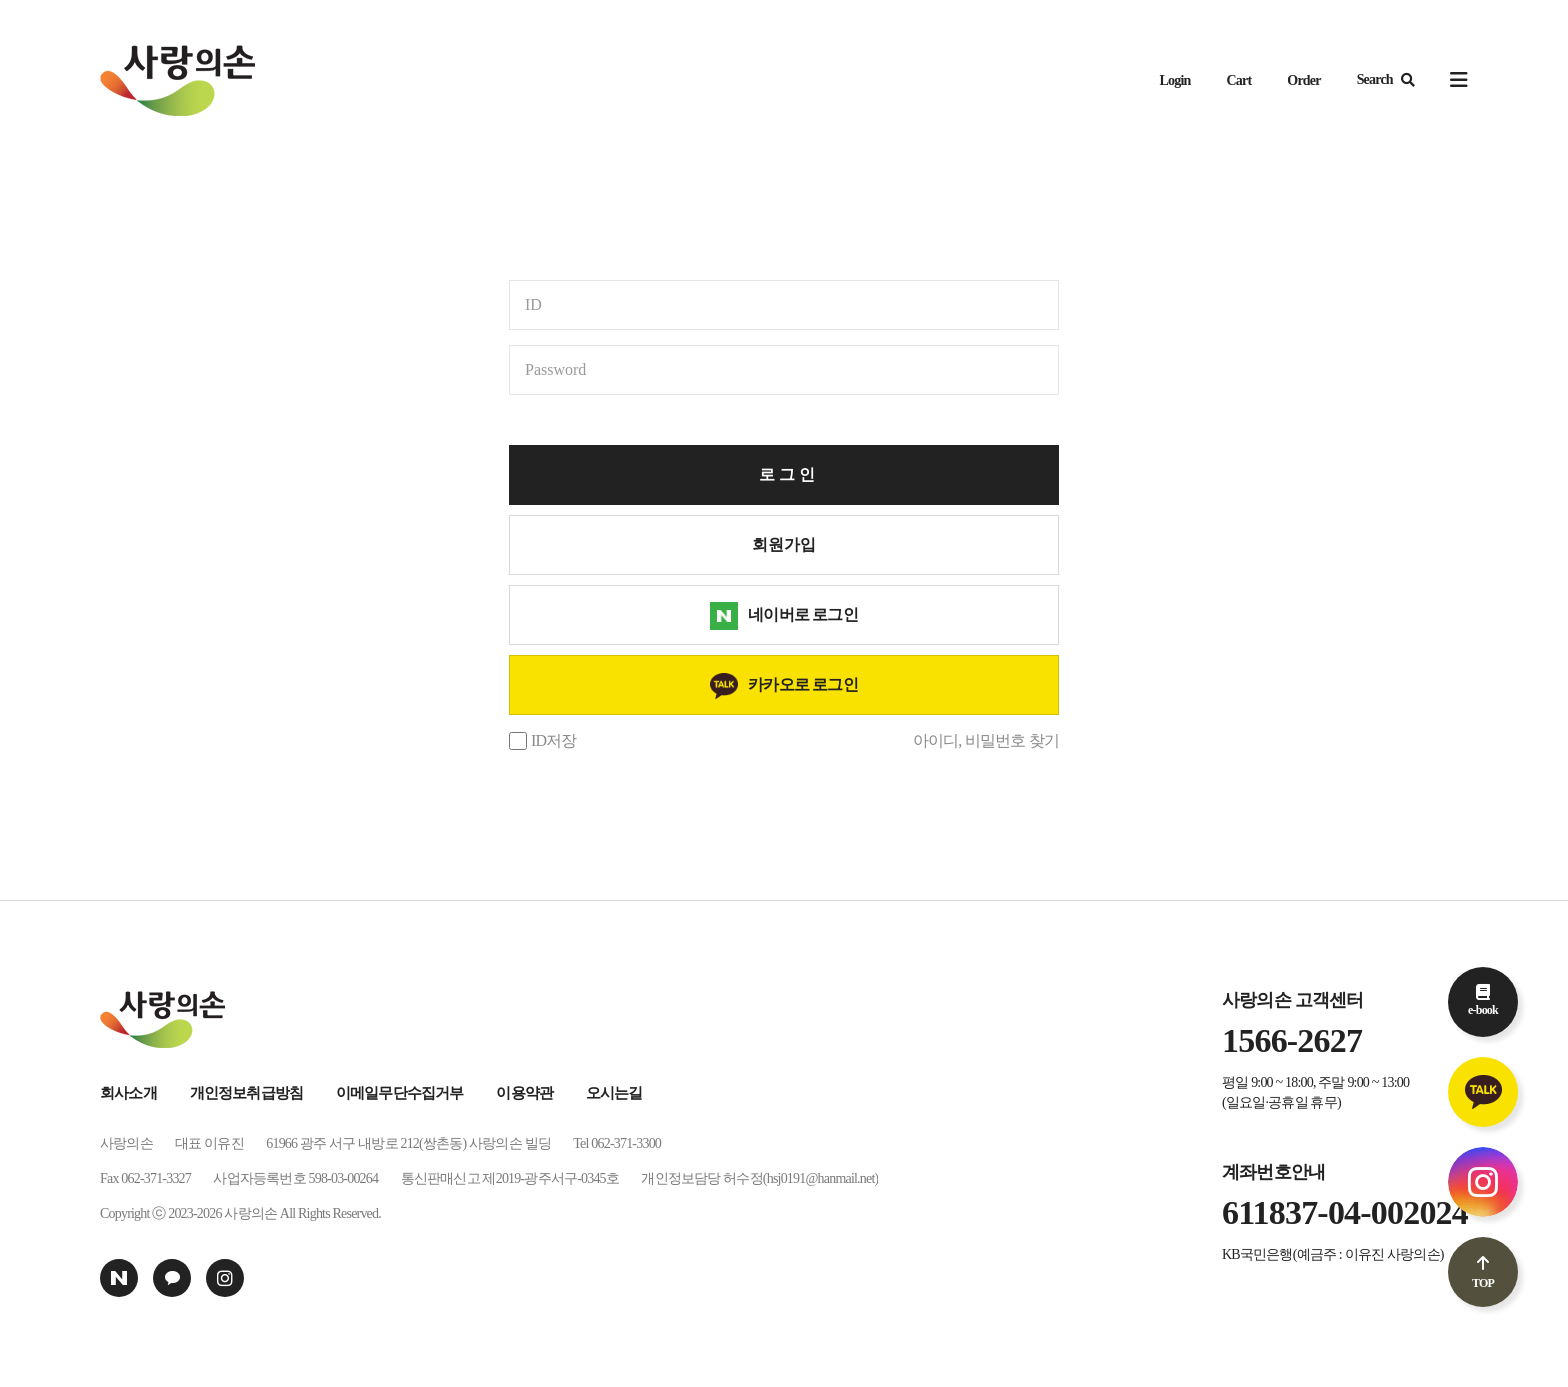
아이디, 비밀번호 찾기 (986, 740)
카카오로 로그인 (803, 684)
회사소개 (128, 1093)
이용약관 (524, 1093)
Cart (1239, 80)
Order (1303, 80)
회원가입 (784, 544)
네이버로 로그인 (803, 614)
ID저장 (554, 740)
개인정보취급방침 (247, 1093)
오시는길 (614, 1093)
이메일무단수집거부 (400, 1093)
